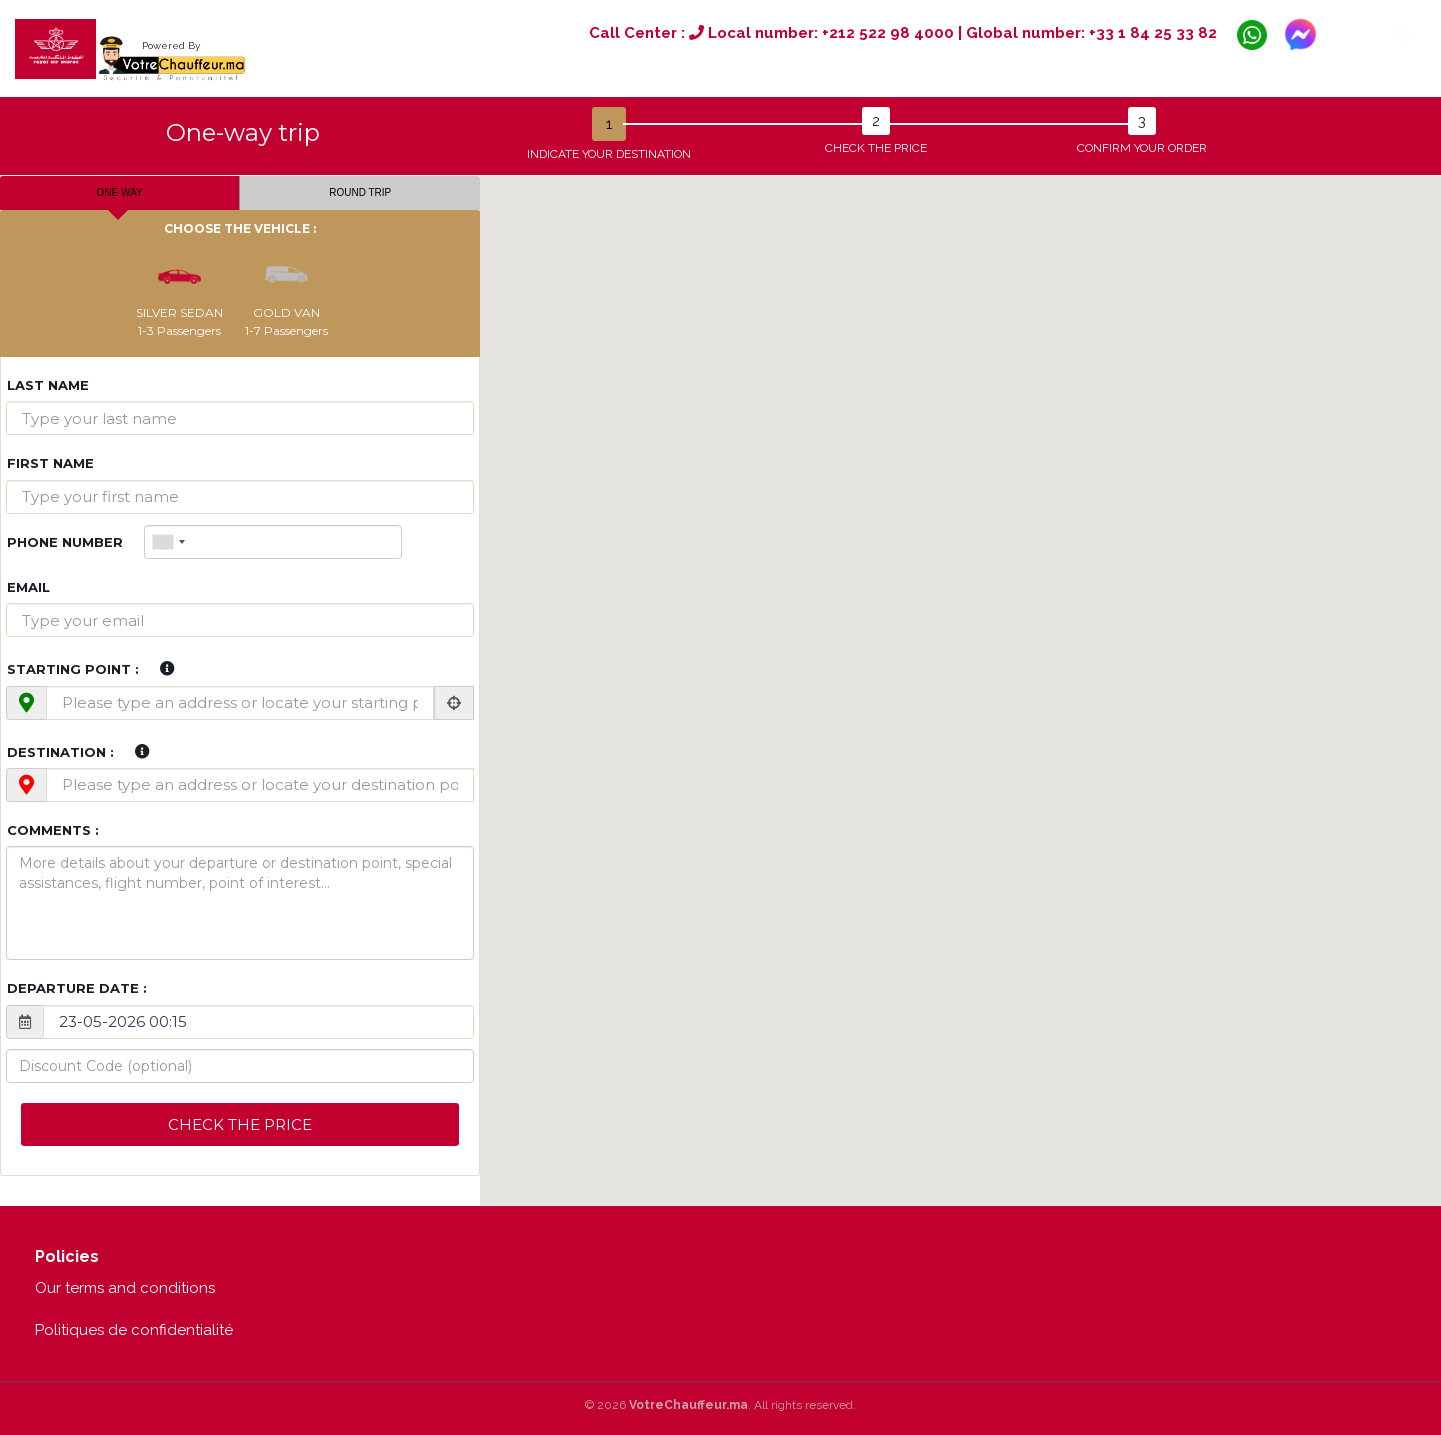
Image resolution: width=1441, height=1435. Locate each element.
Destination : (60, 752)
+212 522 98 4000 (888, 33)
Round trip (360, 192)
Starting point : (73, 669)
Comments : (53, 830)
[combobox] (168, 542)
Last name (48, 385)
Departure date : (77, 988)
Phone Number (65, 542)
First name (50, 463)
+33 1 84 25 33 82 (1153, 33)
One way (120, 192)
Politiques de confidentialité (134, 1330)
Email (28, 587)
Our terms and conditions (125, 1288)
